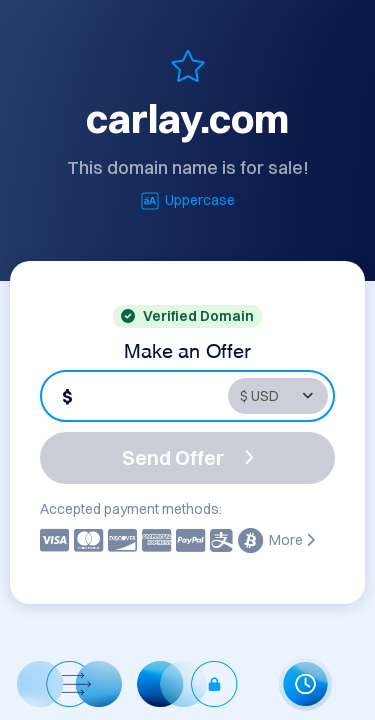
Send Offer (188, 457)
